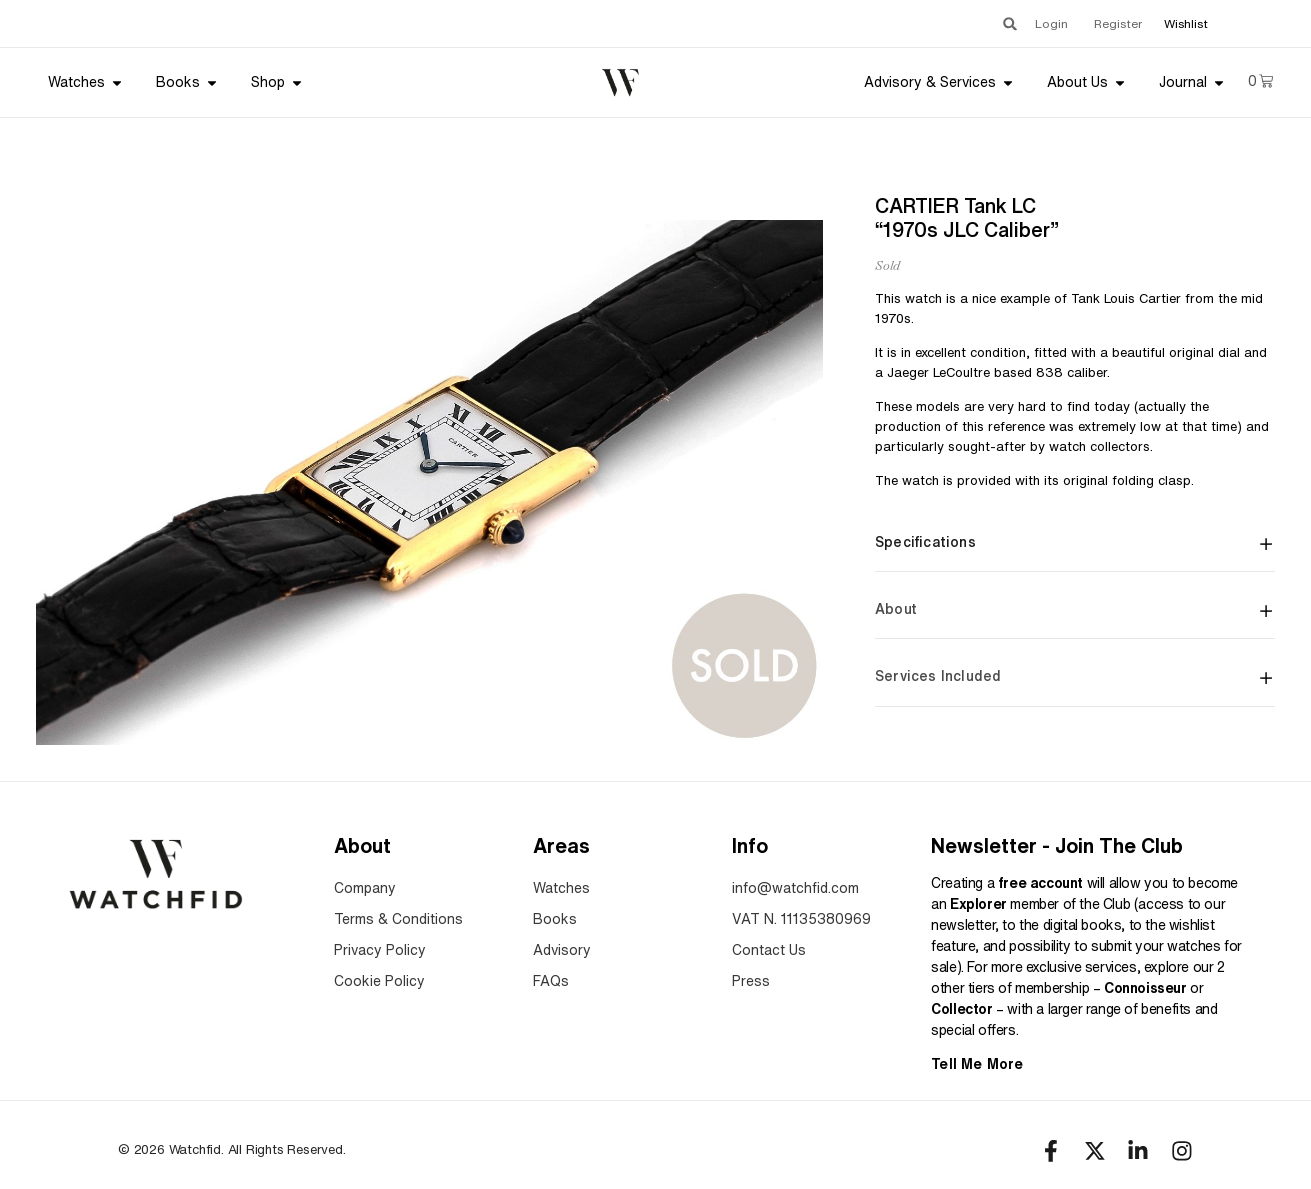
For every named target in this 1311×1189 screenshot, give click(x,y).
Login (1051, 23)
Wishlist (1186, 23)
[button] (1009, 23)
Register (1118, 23)
